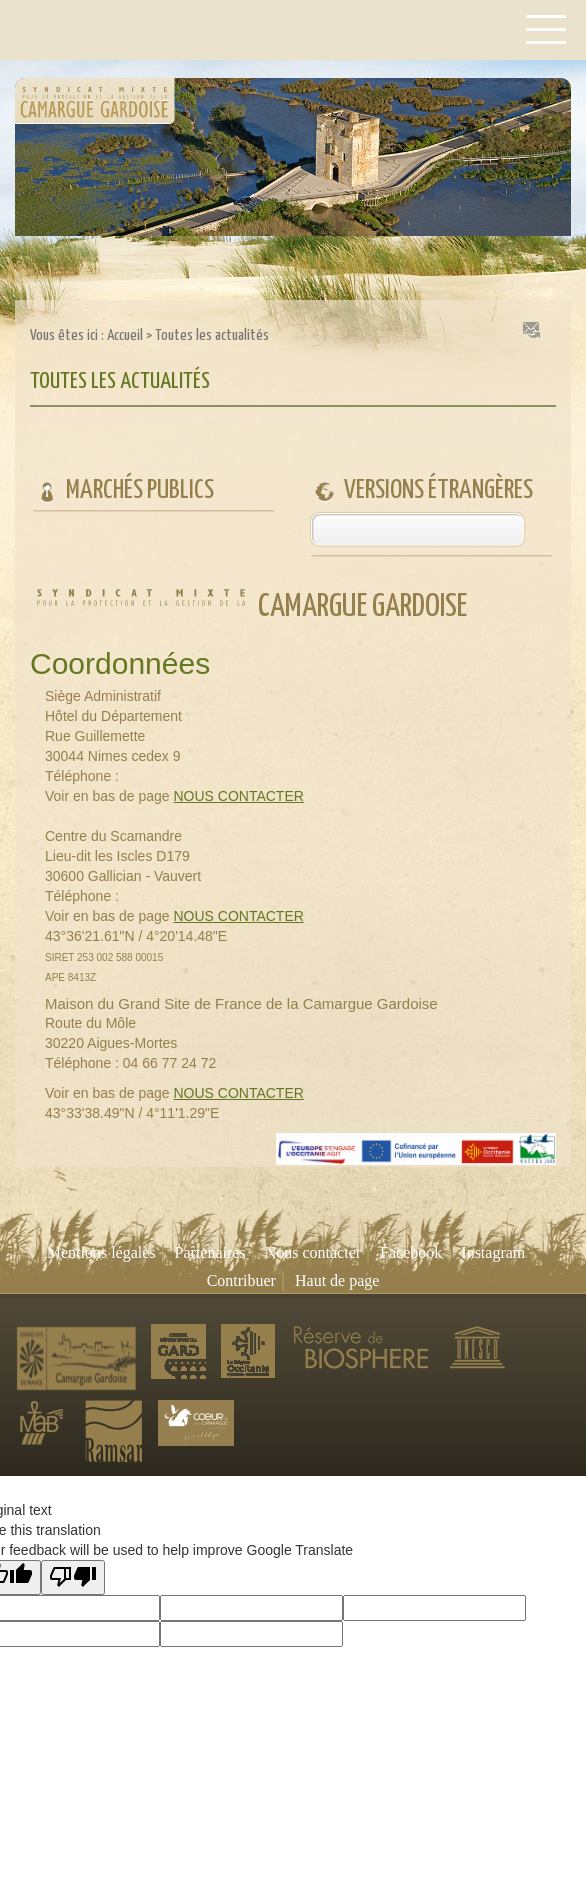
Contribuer (241, 1280)
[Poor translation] (73, 1577)
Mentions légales (101, 1252)
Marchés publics (140, 490)
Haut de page (337, 1280)
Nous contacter (313, 1252)
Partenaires (210, 1252)
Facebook (411, 1252)
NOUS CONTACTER (238, 796)
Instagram (493, 1252)
